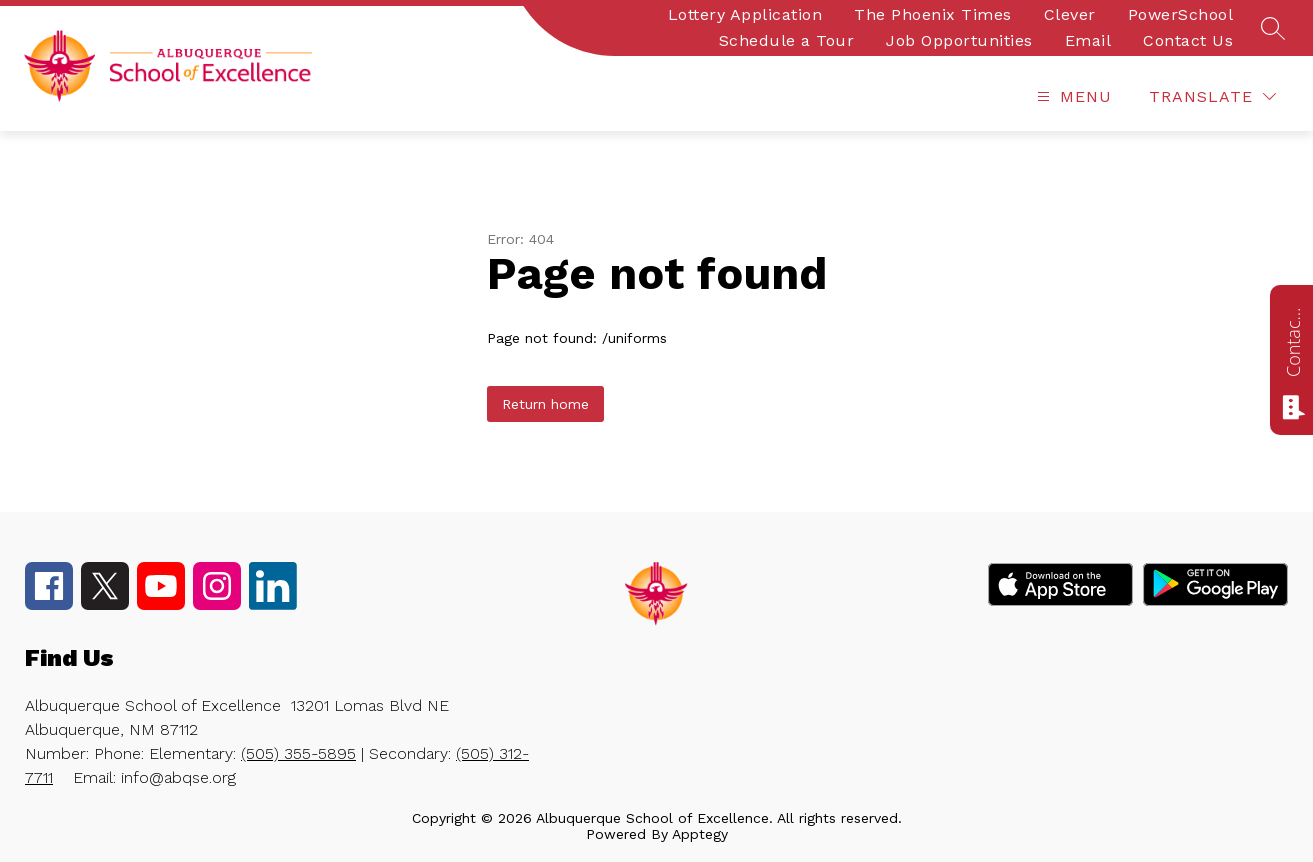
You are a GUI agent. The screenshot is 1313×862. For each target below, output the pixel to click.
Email (1088, 40)
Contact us (1293, 342)
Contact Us (1188, 40)
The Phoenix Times (933, 14)
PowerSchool (1181, 14)
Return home (545, 404)
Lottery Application (745, 14)
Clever (1070, 14)
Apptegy (700, 834)
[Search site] (1273, 28)
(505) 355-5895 (298, 753)
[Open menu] (1072, 96)
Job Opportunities (959, 40)
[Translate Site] (1212, 96)
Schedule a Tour (787, 40)
